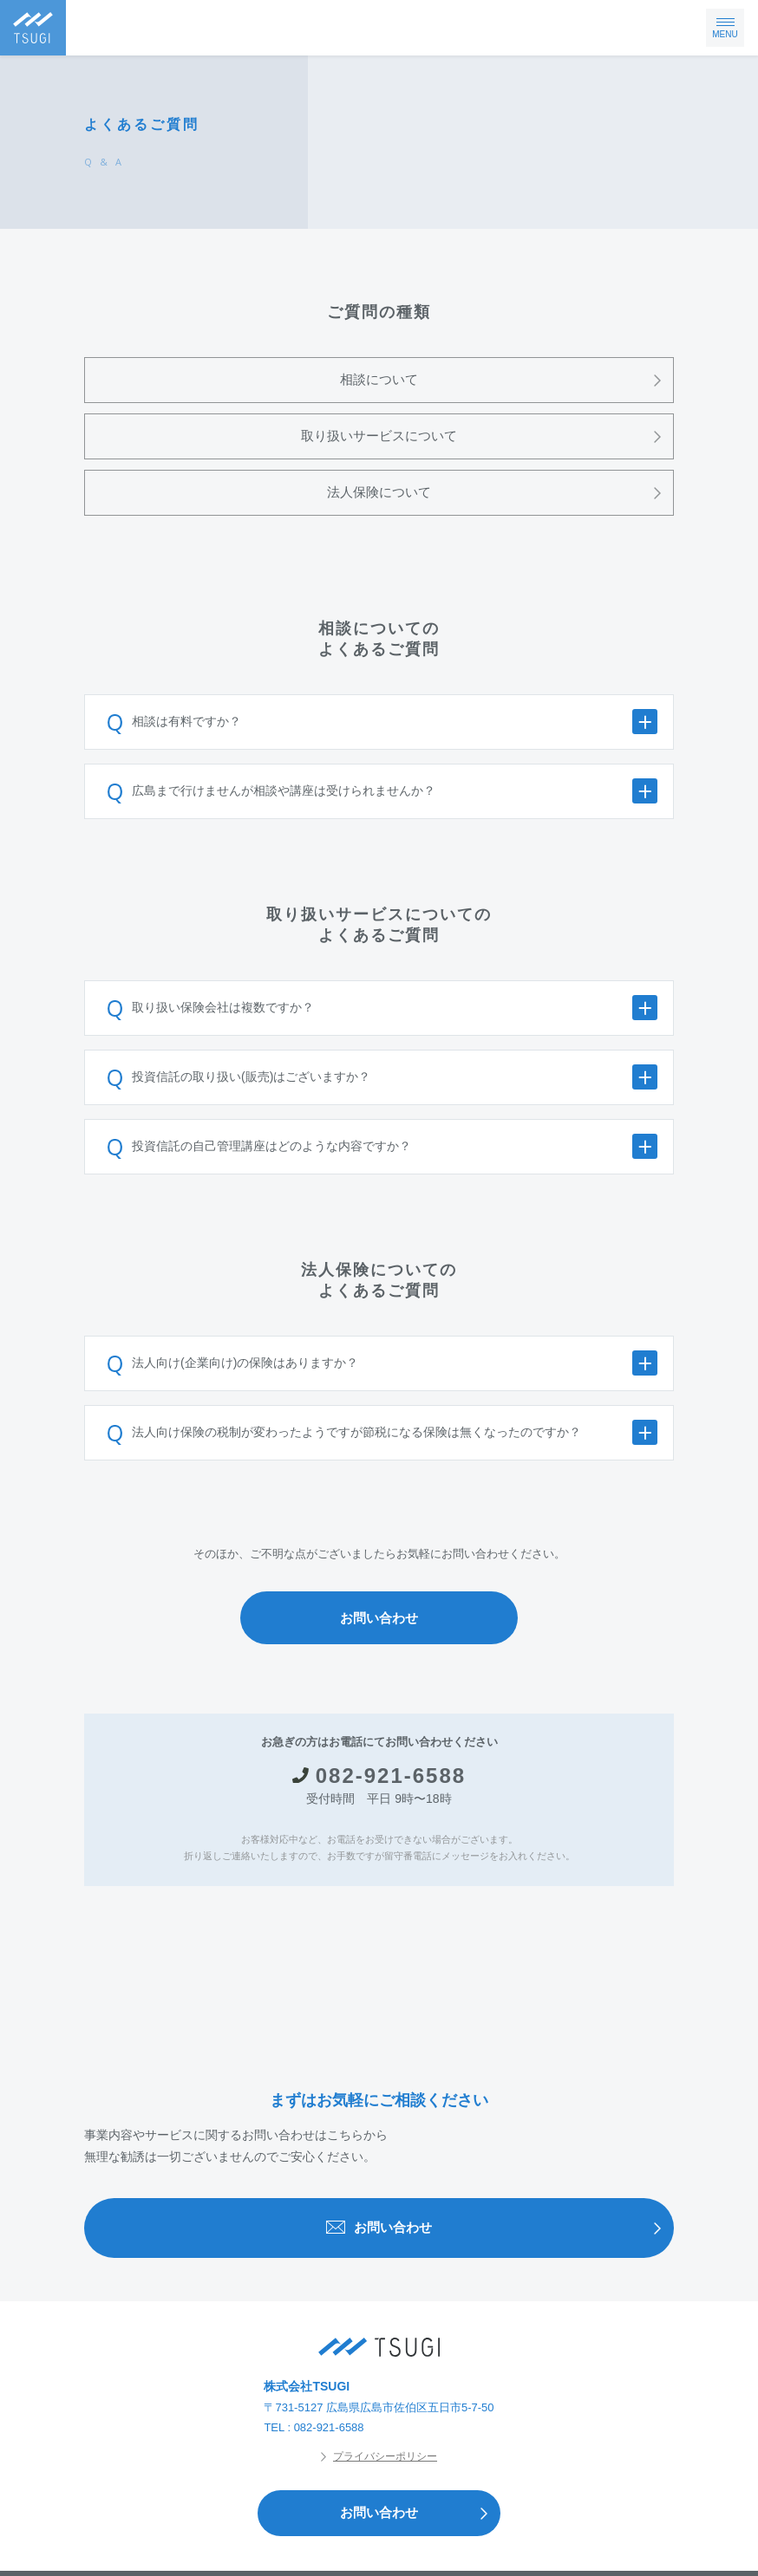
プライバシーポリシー (379, 2456)
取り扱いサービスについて (487, 436)
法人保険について (500, 493)
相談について (506, 380)
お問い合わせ (379, 1617)
